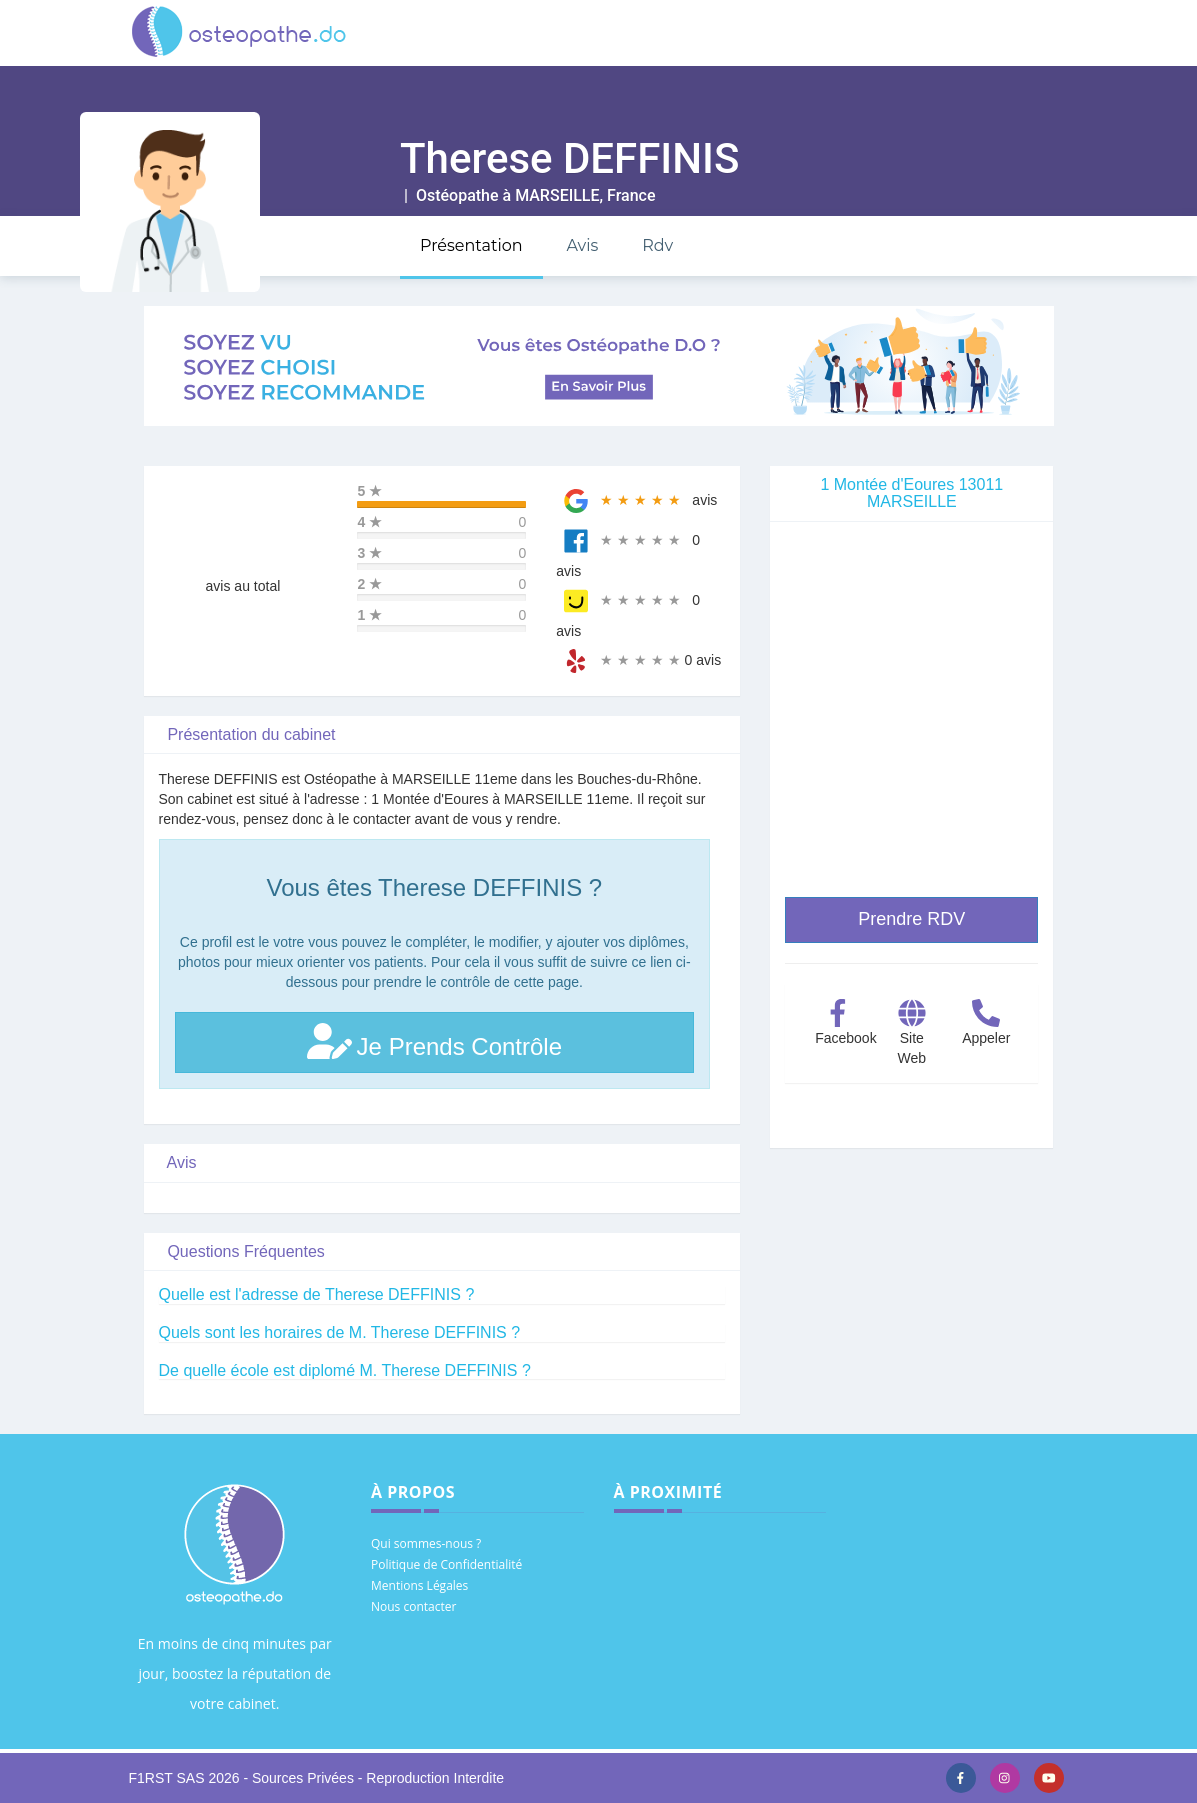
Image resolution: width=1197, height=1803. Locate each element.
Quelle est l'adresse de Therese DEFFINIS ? (317, 1294)
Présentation (471, 245)
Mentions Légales (419, 1585)
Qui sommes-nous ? (426, 1543)
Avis (582, 245)
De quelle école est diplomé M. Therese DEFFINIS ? (345, 1370)
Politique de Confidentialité (446, 1564)
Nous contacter (413, 1606)
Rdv (657, 245)
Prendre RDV (911, 919)
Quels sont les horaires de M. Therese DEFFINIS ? (340, 1332)
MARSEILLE (557, 195)
